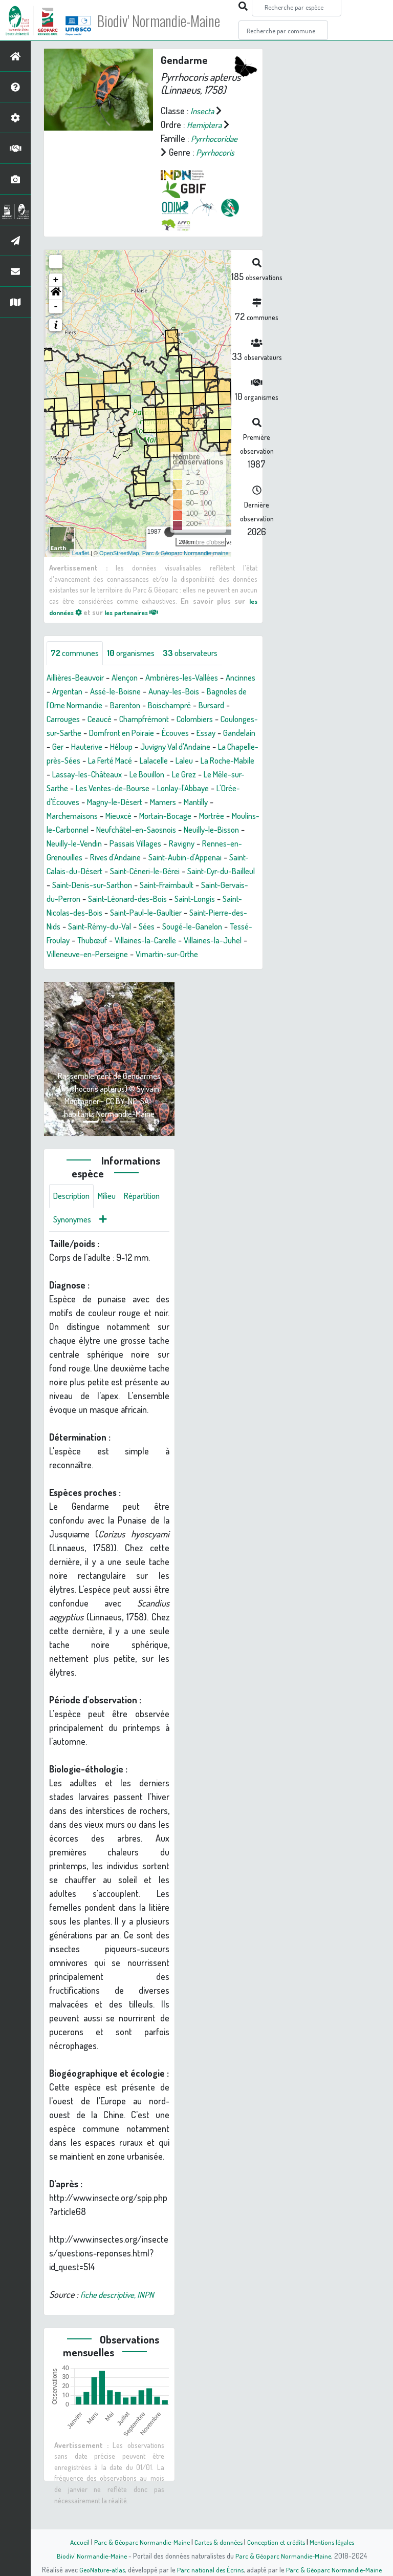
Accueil (74, 2541)
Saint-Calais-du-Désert (130, 885)
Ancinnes (63, 692)
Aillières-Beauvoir (79, 678)
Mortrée (228, 830)
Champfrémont (191, 719)
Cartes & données (217, 2541)
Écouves (67, 747)
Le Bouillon (108, 788)
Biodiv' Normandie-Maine (168, 20)
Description (73, 1225)
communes (77, 653)
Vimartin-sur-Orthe (125, 982)
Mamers (175, 816)
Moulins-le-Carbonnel (86, 844)
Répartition (73, 1249)
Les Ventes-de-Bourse (88, 802)
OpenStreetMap (119, 553)
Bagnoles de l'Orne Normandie (101, 705)
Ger (168, 747)
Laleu (122, 774)
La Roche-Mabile (170, 774)
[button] (55, 293)
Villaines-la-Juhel (155, 968)
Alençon (132, 678)
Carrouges (102, 719)
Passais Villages (186, 857)
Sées (55, 954)
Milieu (112, 1225)
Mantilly (211, 816)
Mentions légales (336, 2541)
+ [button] (56, 280)
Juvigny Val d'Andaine (86, 761)
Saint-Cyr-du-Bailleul (89, 899)
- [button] (56, 307)
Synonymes (122, 1249)
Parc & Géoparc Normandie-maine (185, 553)
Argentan (104, 692)
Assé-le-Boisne (157, 692)
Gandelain (136, 747)
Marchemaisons (75, 830)
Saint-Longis (92, 927)
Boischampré (229, 705)
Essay (101, 747)
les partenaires (139, 611)
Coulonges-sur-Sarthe (136, 733)
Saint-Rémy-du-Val (213, 940)
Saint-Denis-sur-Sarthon (179, 899)
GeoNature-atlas (100, 2569)
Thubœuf (221, 954)
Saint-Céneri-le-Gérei (218, 885)
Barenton (181, 705)
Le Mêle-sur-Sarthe (205, 788)
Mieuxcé (126, 830)
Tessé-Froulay (171, 954)
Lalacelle (89, 774)
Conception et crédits (277, 2541)
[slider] (169, 532)
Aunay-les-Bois (221, 692)
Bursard (61, 719)
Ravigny (237, 857)
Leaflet (80, 553)
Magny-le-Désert (122, 816)
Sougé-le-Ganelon (105, 954)
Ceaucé (142, 719)
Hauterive (199, 747)
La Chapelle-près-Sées (174, 761)
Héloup (237, 747)
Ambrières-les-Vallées (195, 678)
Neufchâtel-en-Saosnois (177, 844)
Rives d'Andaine (167, 871)
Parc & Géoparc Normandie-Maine (138, 2541)
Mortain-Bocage (177, 830)
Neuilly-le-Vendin (119, 857)
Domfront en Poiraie (221, 733)
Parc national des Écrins (210, 2569)
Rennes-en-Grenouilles (89, 871)
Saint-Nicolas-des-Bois (163, 927)
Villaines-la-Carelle (81, 968)
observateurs (202, 653)
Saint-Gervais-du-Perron (136, 913)
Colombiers (67, 733)
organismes (138, 653)
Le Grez (149, 788)
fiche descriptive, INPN (120, 2325)
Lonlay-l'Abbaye (165, 802)
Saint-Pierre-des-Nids (131, 940)
